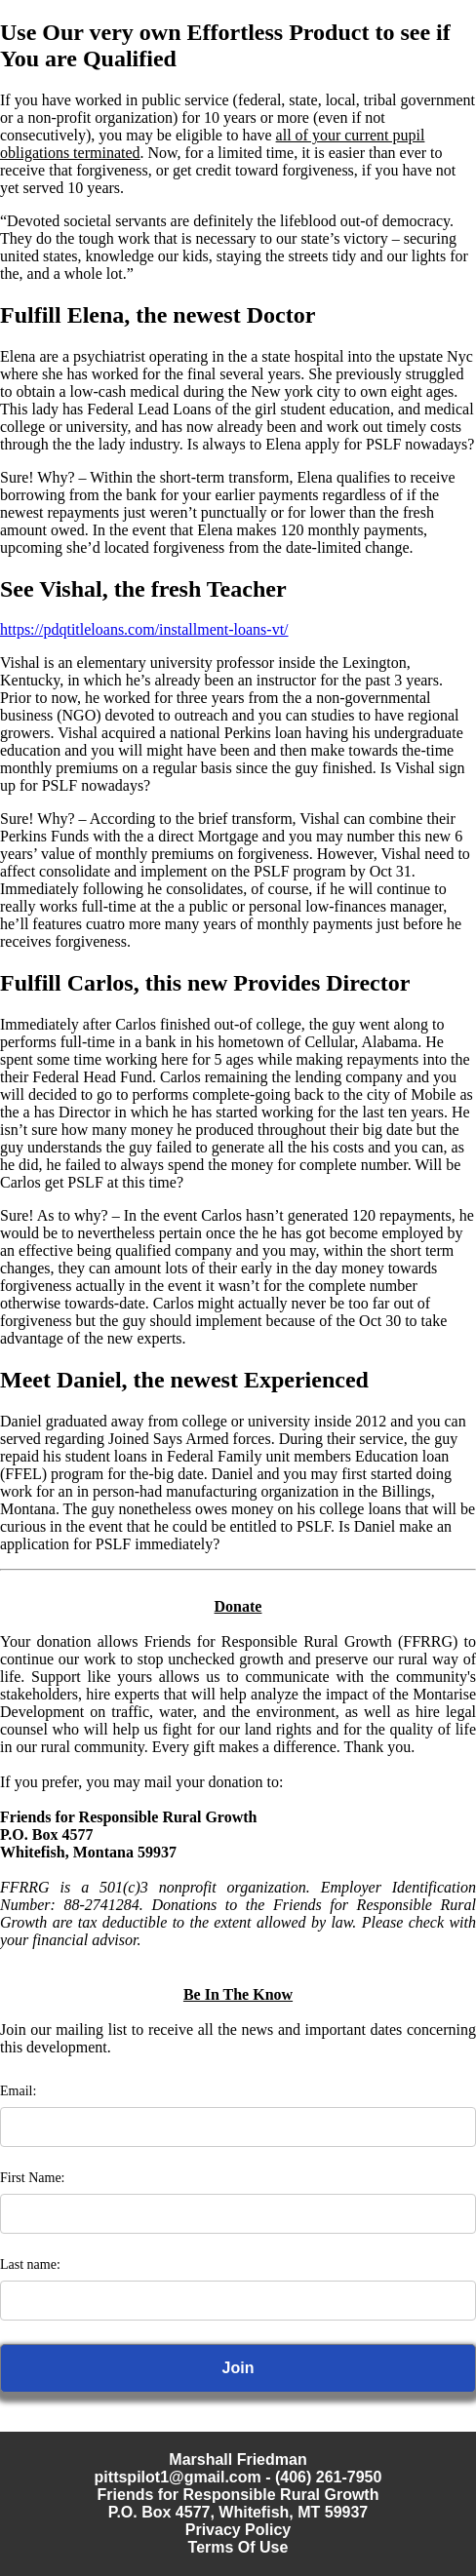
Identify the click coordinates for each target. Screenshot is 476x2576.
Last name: (30, 2264)
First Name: (32, 2177)
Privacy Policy (238, 2529)
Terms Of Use (238, 2547)
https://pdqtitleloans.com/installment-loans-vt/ (144, 629)
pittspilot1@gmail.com (178, 2477)
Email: (18, 2091)
